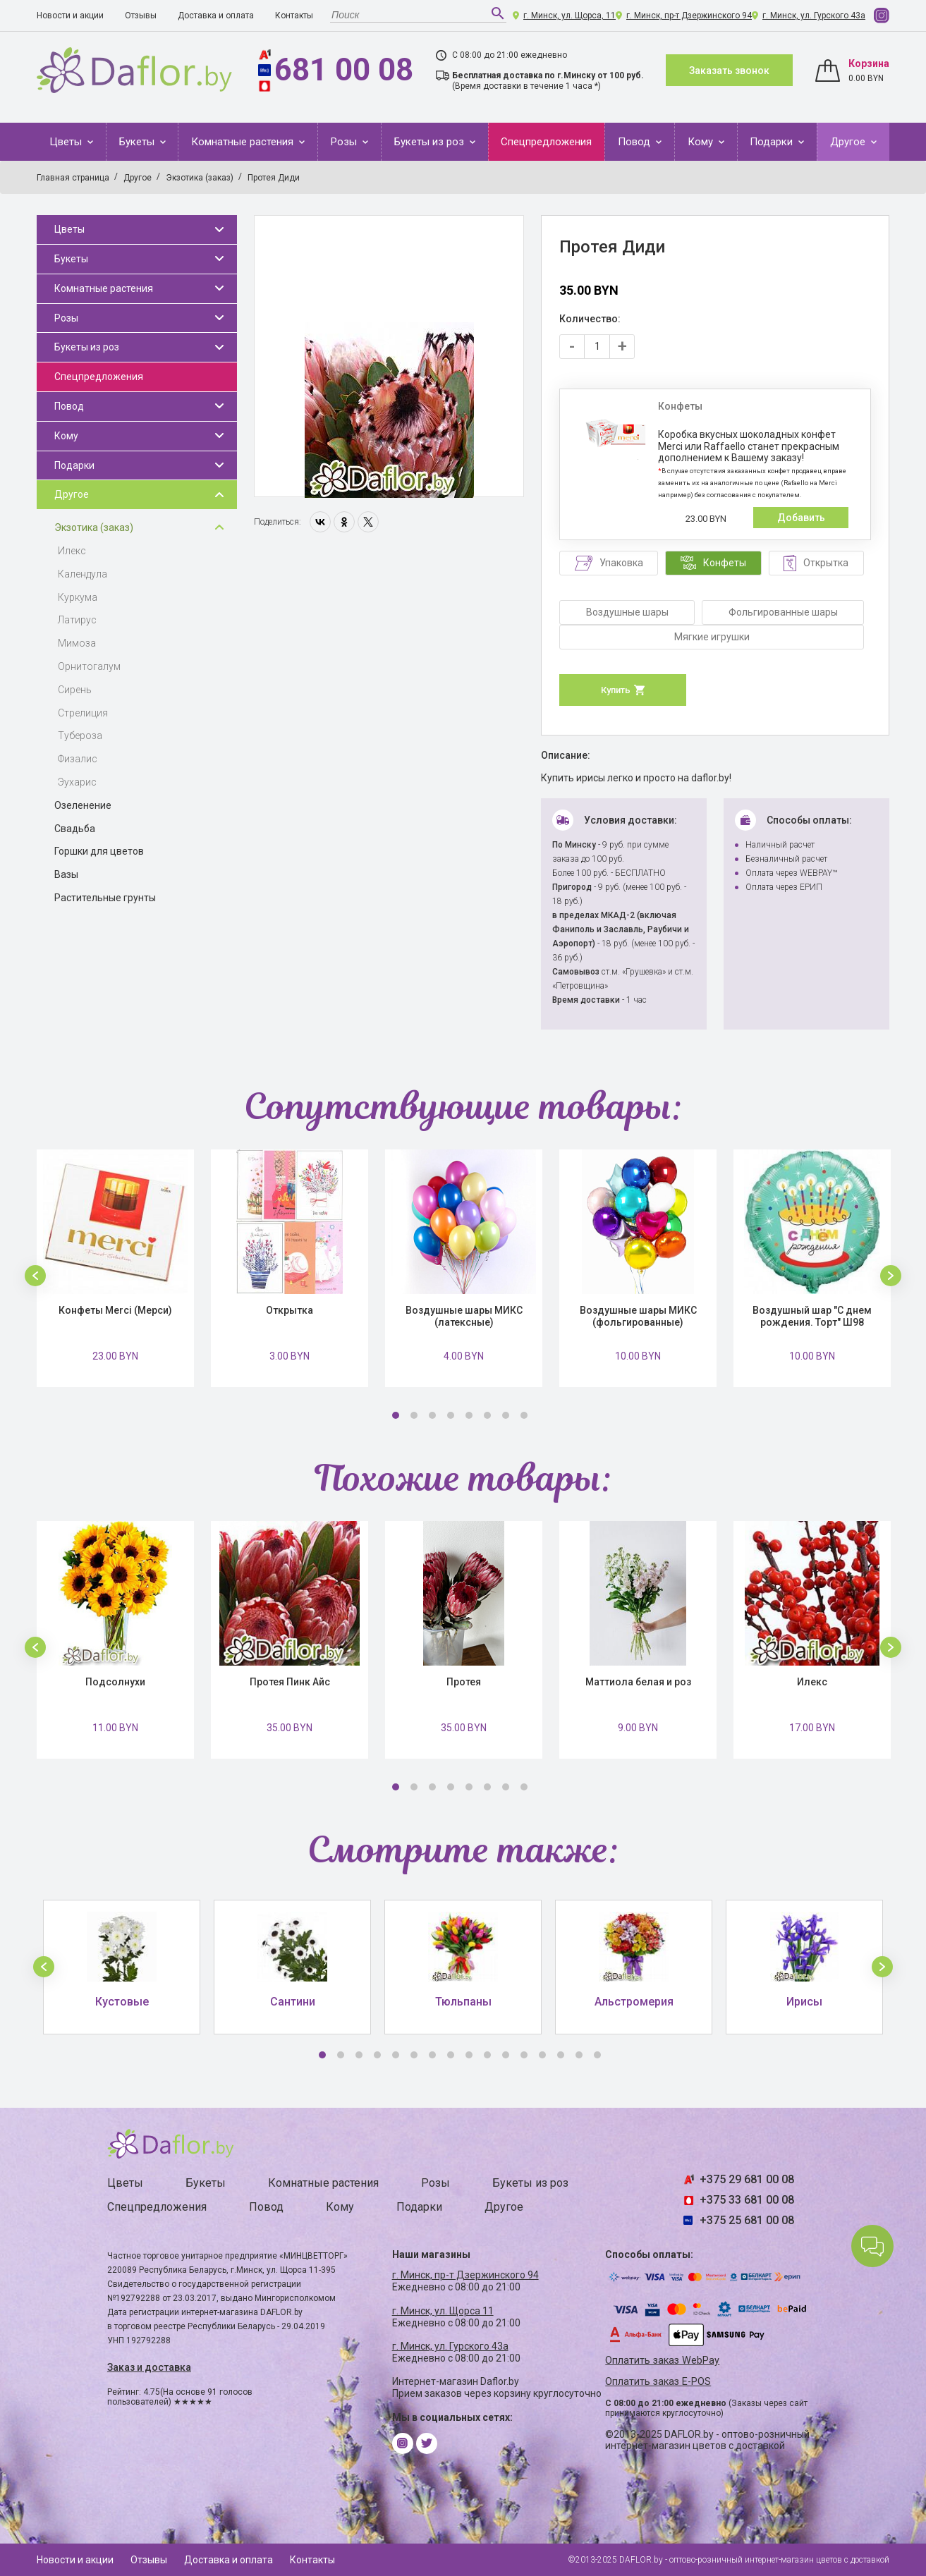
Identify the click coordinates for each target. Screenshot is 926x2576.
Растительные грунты (105, 897)
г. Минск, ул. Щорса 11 (443, 2310)
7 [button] (505, 1415)
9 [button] (469, 2054)
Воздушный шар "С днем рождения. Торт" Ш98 (812, 1316)
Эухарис (77, 782)
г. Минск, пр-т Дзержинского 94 (689, 15)
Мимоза (77, 643)
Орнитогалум (89, 666)
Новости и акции (70, 15)
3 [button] (432, 1415)
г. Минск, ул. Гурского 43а (813, 15)
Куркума (77, 597)
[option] (389, 357)
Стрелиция (83, 713)
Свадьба (74, 828)
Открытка (289, 1310)
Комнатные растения (243, 141)
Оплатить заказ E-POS (658, 2382)
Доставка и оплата (216, 15)
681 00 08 (343, 69)
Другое (849, 141)
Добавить (801, 517)
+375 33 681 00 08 (747, 2199)
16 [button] (597, 2054)
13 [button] (542, 2054)
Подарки (773, 141)
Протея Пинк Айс (290, 1681)
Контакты (294, 15)
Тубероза (80, 735)
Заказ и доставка (149, 2367)
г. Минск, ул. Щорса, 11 (569, 15)
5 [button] (469, 1415)
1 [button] (395, 1415)
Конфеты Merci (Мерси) (115, 1310)
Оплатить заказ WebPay (662, 2361)
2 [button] (414, 1415)
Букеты (138, 141)
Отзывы (141, 15)
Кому (702, 141)
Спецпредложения (546, 141)
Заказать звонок (729, 70)
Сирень (75, 689)
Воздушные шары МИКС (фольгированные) (638, 1316)
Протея (463, 1681)
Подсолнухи (115, 1681)
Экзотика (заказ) (93, 527)
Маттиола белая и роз (638, 1681)
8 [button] (524, 1415)
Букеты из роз (430, 141)
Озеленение (82, 805)
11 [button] (505, 2054)
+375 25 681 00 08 (747, 2220)
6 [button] (487, 1415)
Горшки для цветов (99, 851)
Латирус (77, 619)
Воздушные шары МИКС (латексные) (464, 1316)
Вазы (66, 874)
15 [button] (579, 2054)
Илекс (72, 550)
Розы (345, 141)
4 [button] (450, 1415)
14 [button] (560, 2054)
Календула (82, 574)
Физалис (77, 758)
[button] (35, 1275)
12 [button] (524, 2054)
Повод (635, 141)
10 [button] (487, 2054)
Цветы (67, 141)
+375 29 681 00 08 (747, 2179)
